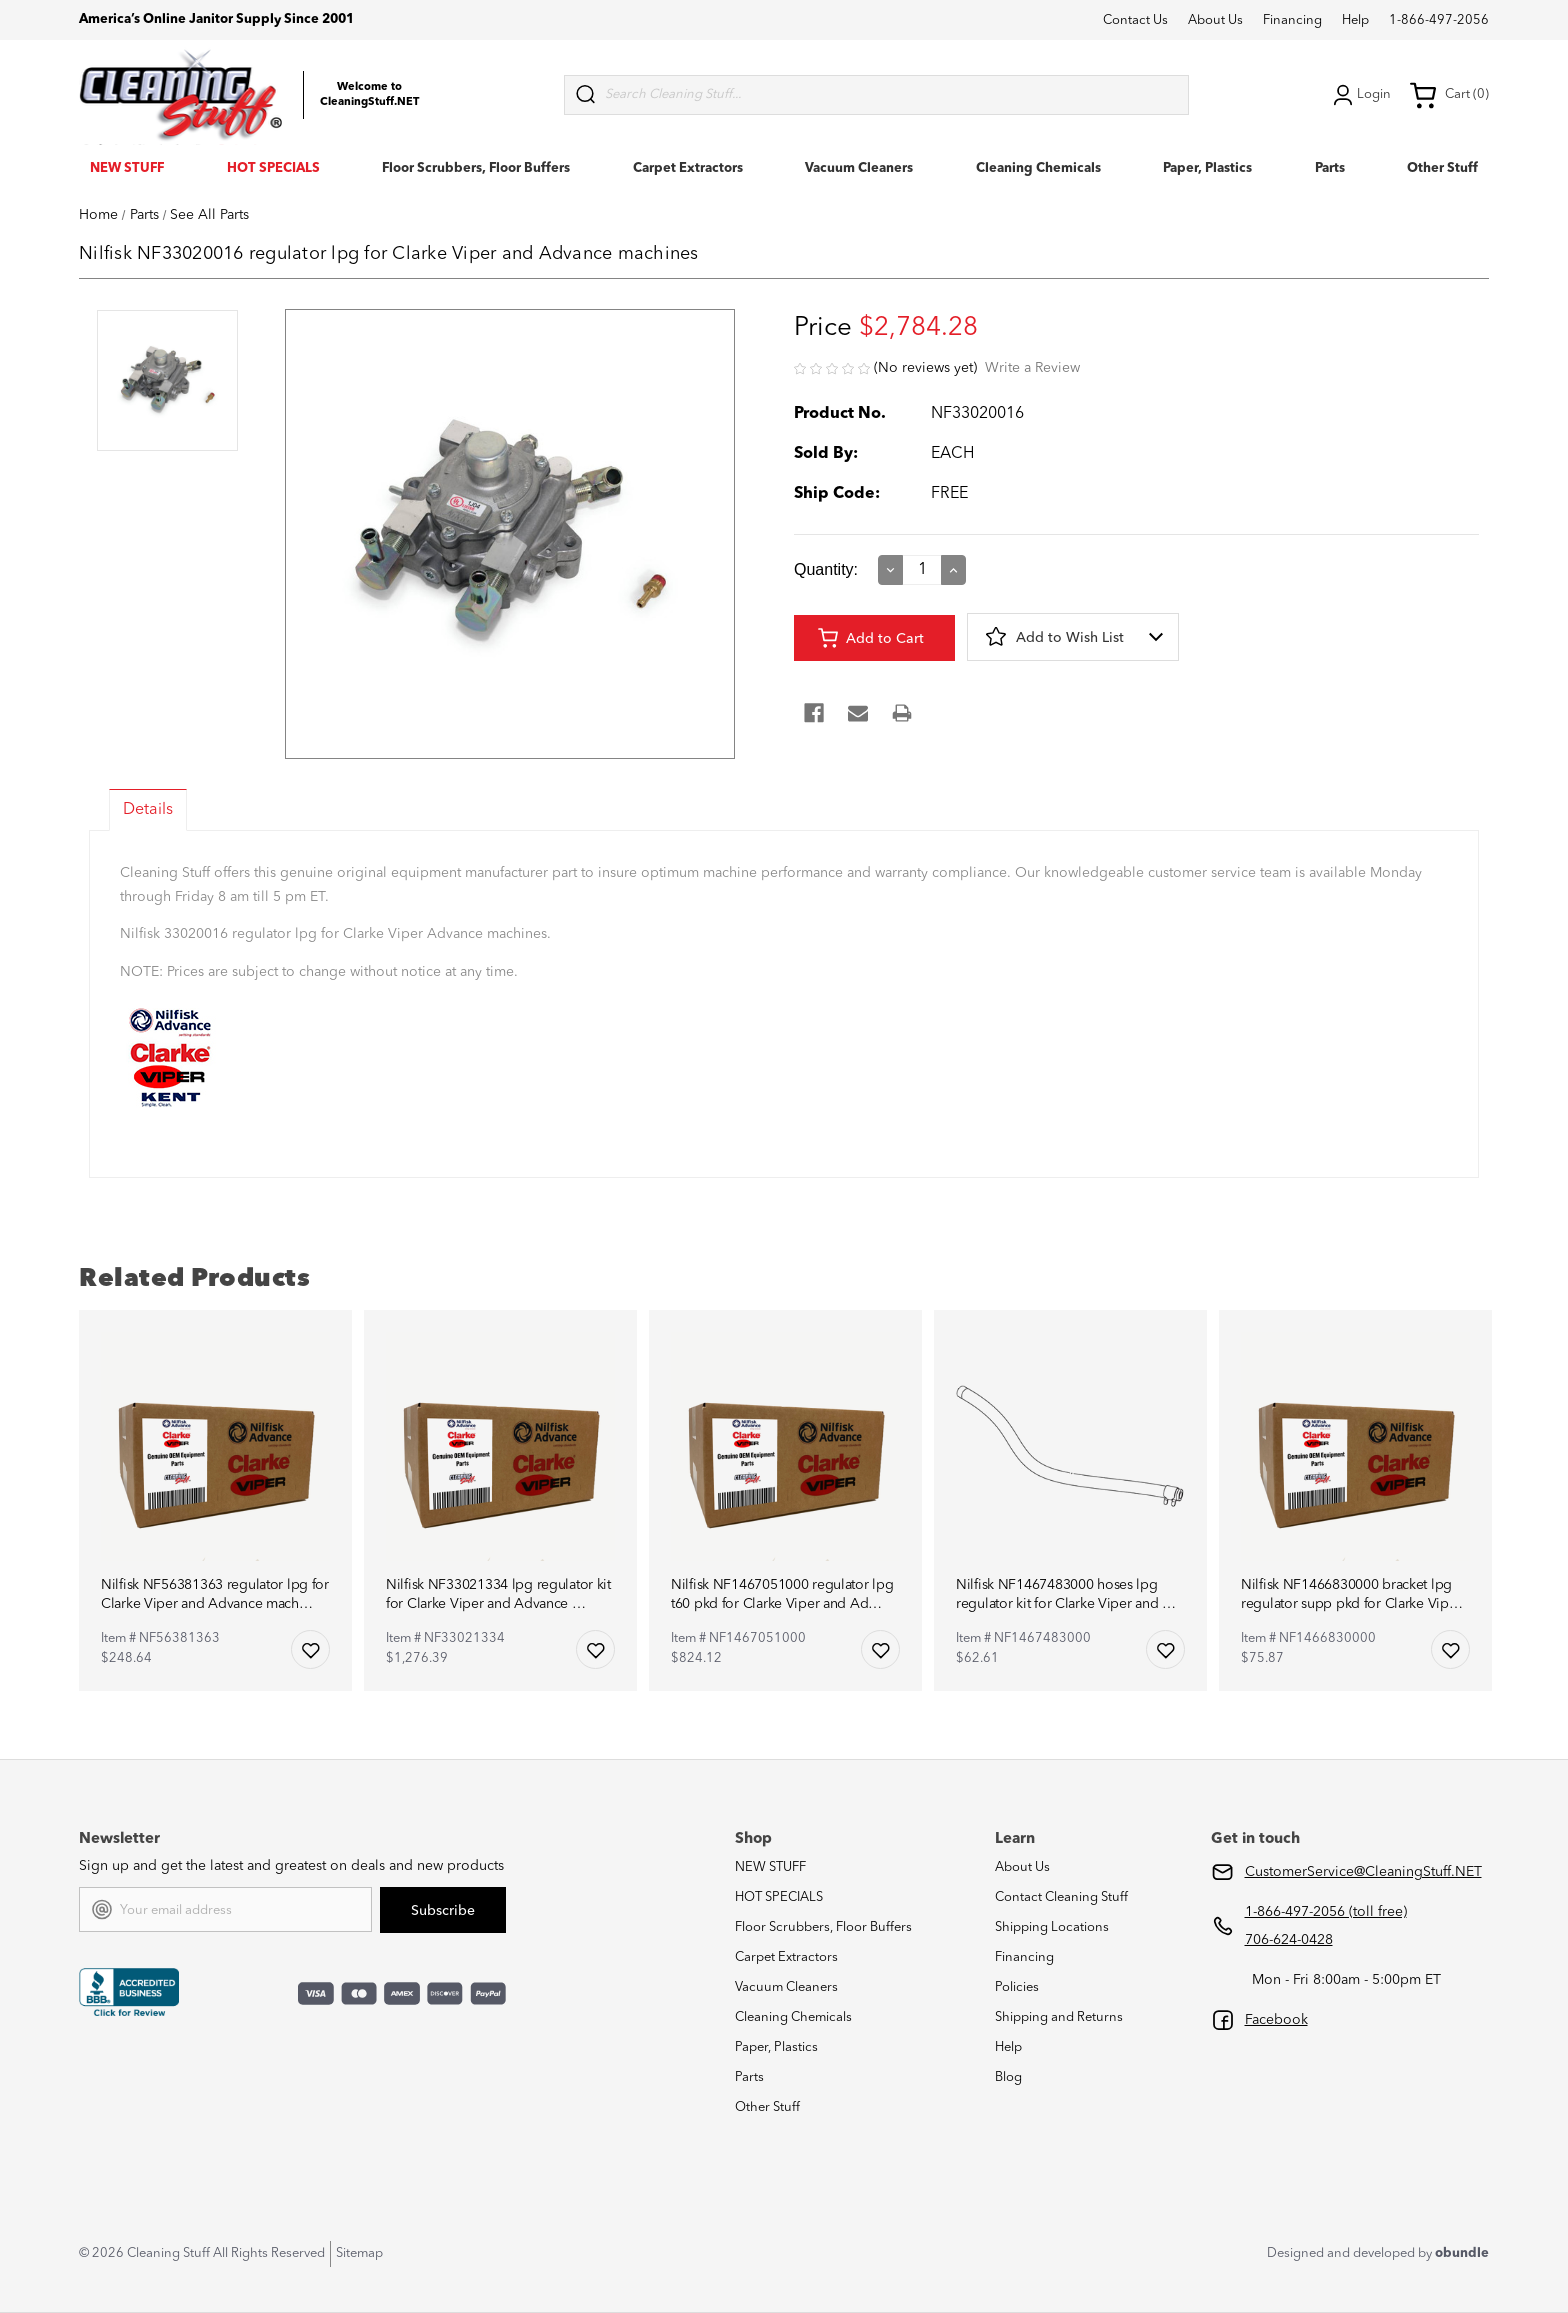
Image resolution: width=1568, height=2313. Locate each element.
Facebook (1276, 2020)
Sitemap (359, 2253)
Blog (1008, 2077)
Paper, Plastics (1207, 168)
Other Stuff (1442, 168)
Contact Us (1135, 20)
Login (1360, 95)
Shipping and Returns (1059, 2017)
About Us (1215, 20)
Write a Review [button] (1032, 368)
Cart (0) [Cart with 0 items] (1449, 95)
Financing (1292, 20)
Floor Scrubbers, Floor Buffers (476, 168)
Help (1355, 20)
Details (148, 810)
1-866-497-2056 (1439, 20)
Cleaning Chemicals (1038, 168)
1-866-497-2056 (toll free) (1326, 1912)
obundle (1462, 2253)
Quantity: (826, 569)
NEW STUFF (127, 168)
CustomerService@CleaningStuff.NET (1363, 1872)
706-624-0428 (1289, 1940)
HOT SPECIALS (273, 168)
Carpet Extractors (688, 168)
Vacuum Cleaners (859, 168)
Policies (1017, 1987)
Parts (1330, 168)
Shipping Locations (1052, 1927)
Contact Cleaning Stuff (1061, 1897)
